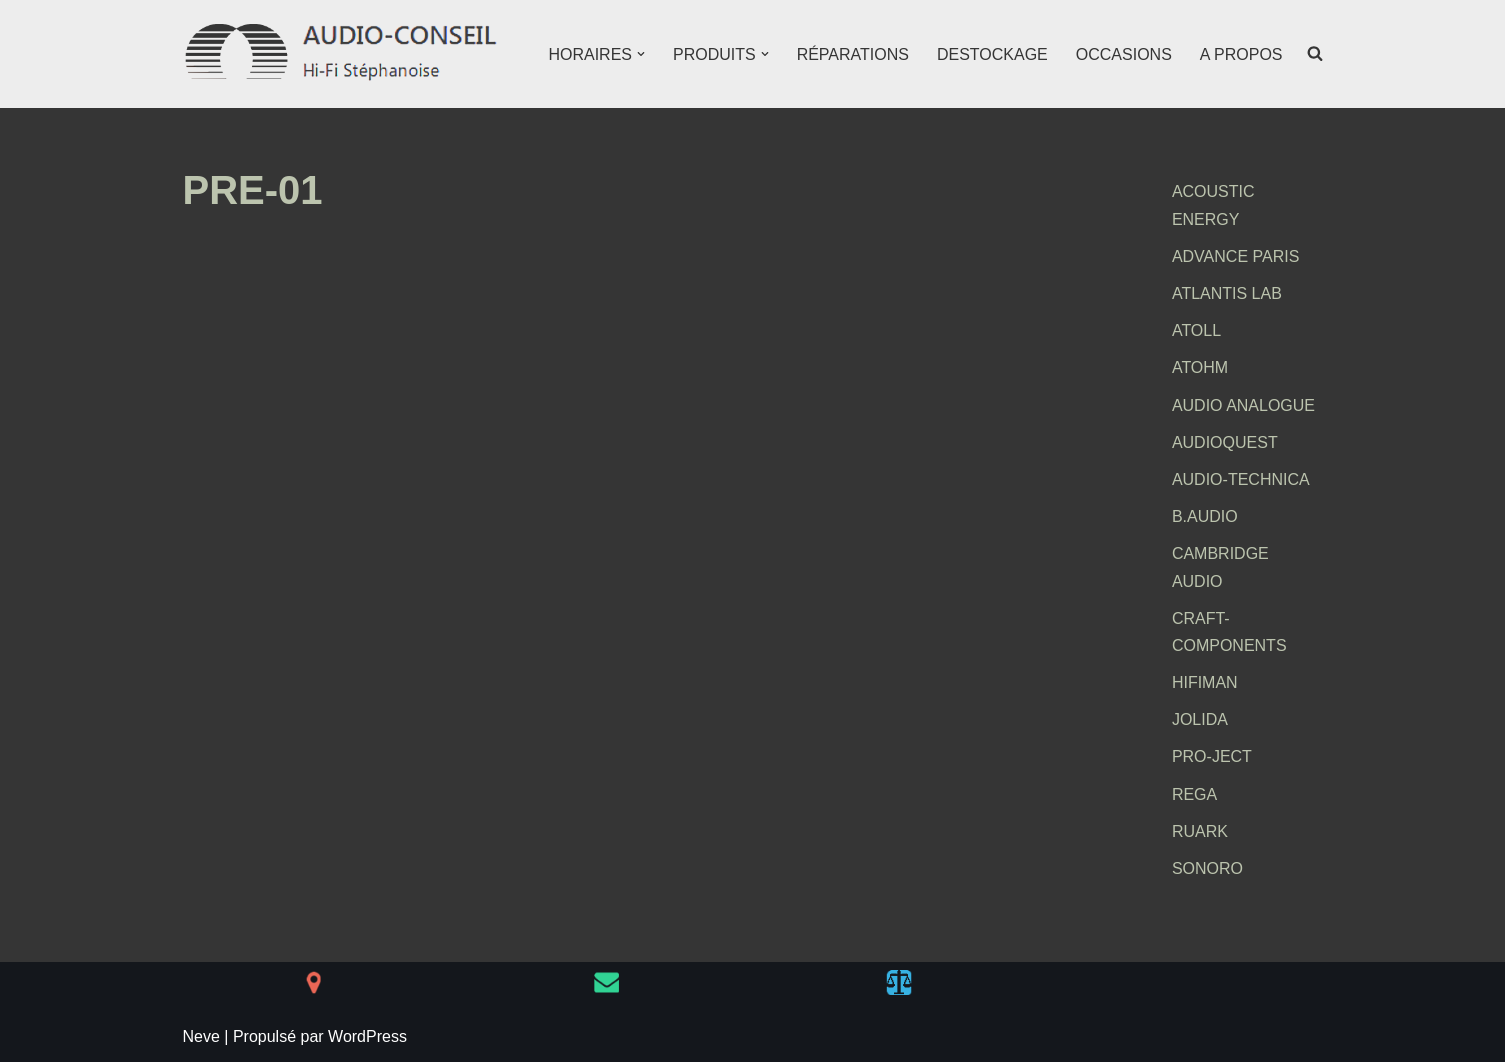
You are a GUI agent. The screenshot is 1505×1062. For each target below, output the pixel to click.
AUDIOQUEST (1225, 442)
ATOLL (1196, 330)
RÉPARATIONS (853, 54)
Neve (201, 1036)
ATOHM (1200, 367)
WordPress (367, 1036)
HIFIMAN (1205, 682)
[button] (641, 54)
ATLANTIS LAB (1227, 293)
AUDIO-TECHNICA (1241, 479)
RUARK (1200, 831)
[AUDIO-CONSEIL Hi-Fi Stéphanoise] (343, 54)
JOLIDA (1200, 719)
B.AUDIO (1205, 516)
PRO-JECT (1212, 756)
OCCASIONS (1124, 54)
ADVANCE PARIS (1235, 256)
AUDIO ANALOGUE (1243, 405)
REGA (1194, 794)
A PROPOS (1241, 54)
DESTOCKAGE (992, 54)
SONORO (1207, 868)
